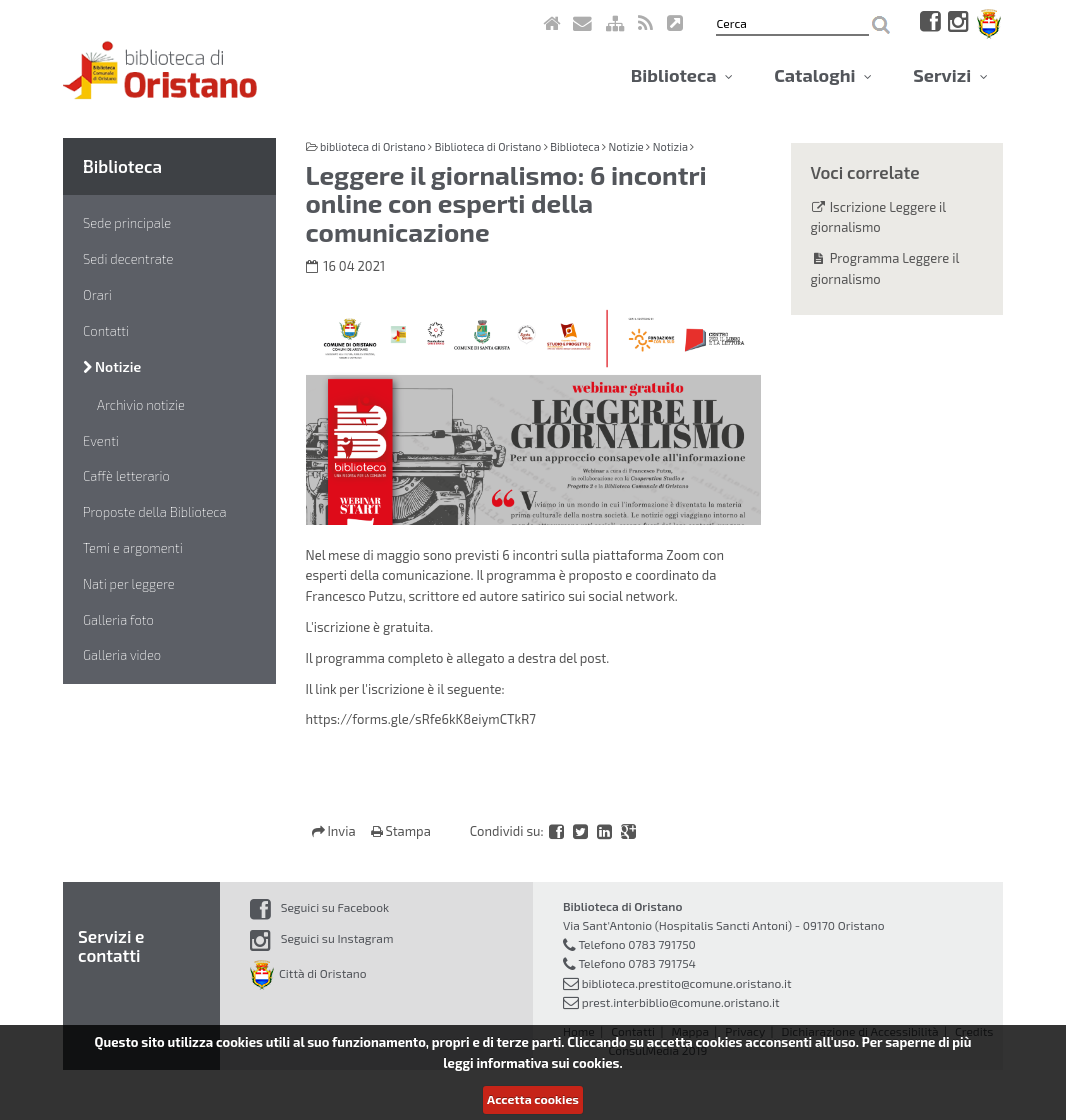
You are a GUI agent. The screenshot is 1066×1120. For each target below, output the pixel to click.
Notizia (670, 146)
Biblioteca (682, 75)
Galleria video (122, 655)
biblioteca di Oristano (373, 146)
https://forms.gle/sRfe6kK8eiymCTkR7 (421, 719)
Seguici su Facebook (319, 907)
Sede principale (127, 223)
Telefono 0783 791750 (636, 944)
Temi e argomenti (133, 548)
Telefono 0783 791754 (637, 963)
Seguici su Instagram (322, 938)
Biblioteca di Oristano (488, 146)
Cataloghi (823, 75)
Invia (335, 831)
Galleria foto (118, 620)
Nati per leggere (129, 584)
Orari (97, 295)
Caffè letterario (126, 476)
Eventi (101, 441)
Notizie (112, 366)
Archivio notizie (141, 405)
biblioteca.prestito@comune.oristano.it (687, 983)
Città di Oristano (308, 973)
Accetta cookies (533, 1099)
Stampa (401, 831)
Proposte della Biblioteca (155, 512)
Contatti (106, 331)
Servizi (950, 75)
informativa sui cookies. (549, 1063)
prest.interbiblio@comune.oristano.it (681, 1002)
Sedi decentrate (128, 259)
